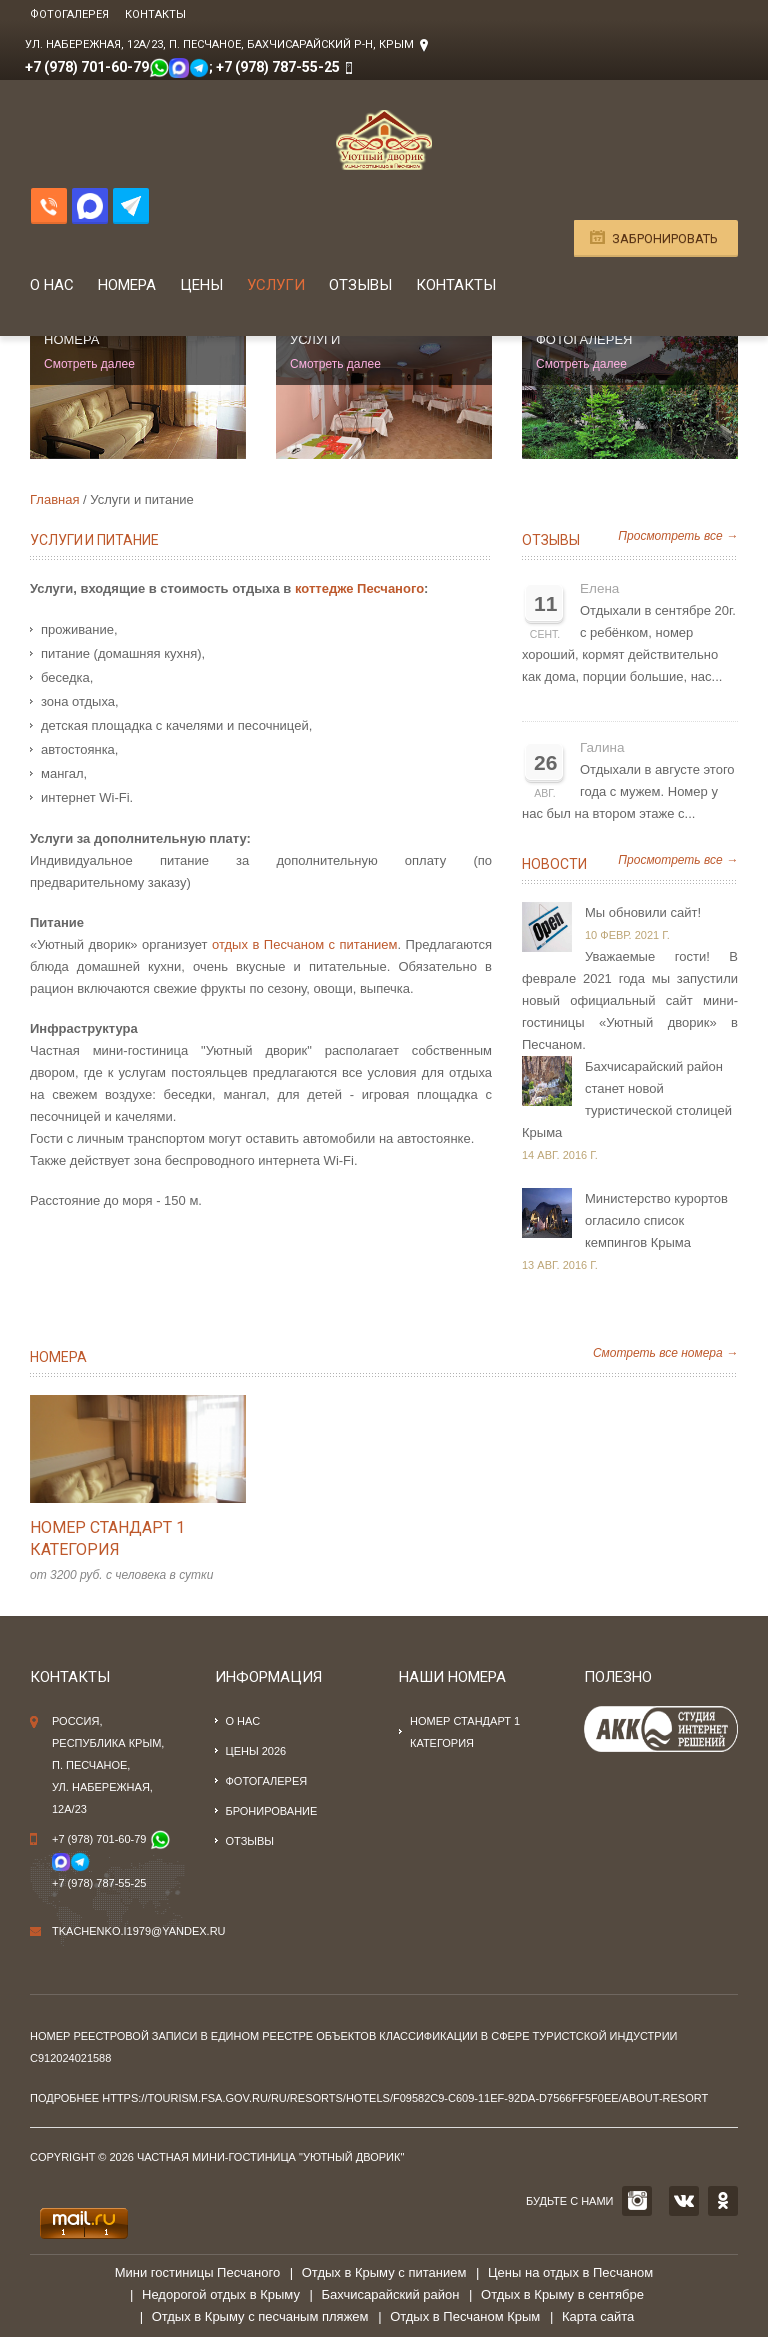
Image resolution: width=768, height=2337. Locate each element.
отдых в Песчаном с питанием (304, 944)
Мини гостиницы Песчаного (197, 2272)
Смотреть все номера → (665, 1353)
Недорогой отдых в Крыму (221, 2294)
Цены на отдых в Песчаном (570, 2272)
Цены (201, 285)
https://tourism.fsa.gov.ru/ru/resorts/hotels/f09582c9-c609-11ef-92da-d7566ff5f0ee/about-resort (405, 2098)
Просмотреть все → (678, 536)
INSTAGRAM (637, 2201)
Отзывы (360, 285)
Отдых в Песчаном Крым (465, 2316)
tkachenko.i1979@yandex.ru (139, 1931)
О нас (52, 285)
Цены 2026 (256, 1751)
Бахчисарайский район (391, 2294)
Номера (127, 285)
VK (684, 2201)
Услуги (276, 285)
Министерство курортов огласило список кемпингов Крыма (656, 1220)
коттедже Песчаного (359, 588)
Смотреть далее (89, 364)
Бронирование (272, 1811)
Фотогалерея (69, 14)
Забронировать (665, 238)
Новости (554, 864)
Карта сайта (598, 2316)
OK (723, 2201)
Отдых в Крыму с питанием (384, 2272)
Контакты (155, 14)
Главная (54, 499)
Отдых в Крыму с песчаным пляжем (260, 2316)
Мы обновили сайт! (643, 912)
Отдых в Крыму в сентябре (562, 2294)
